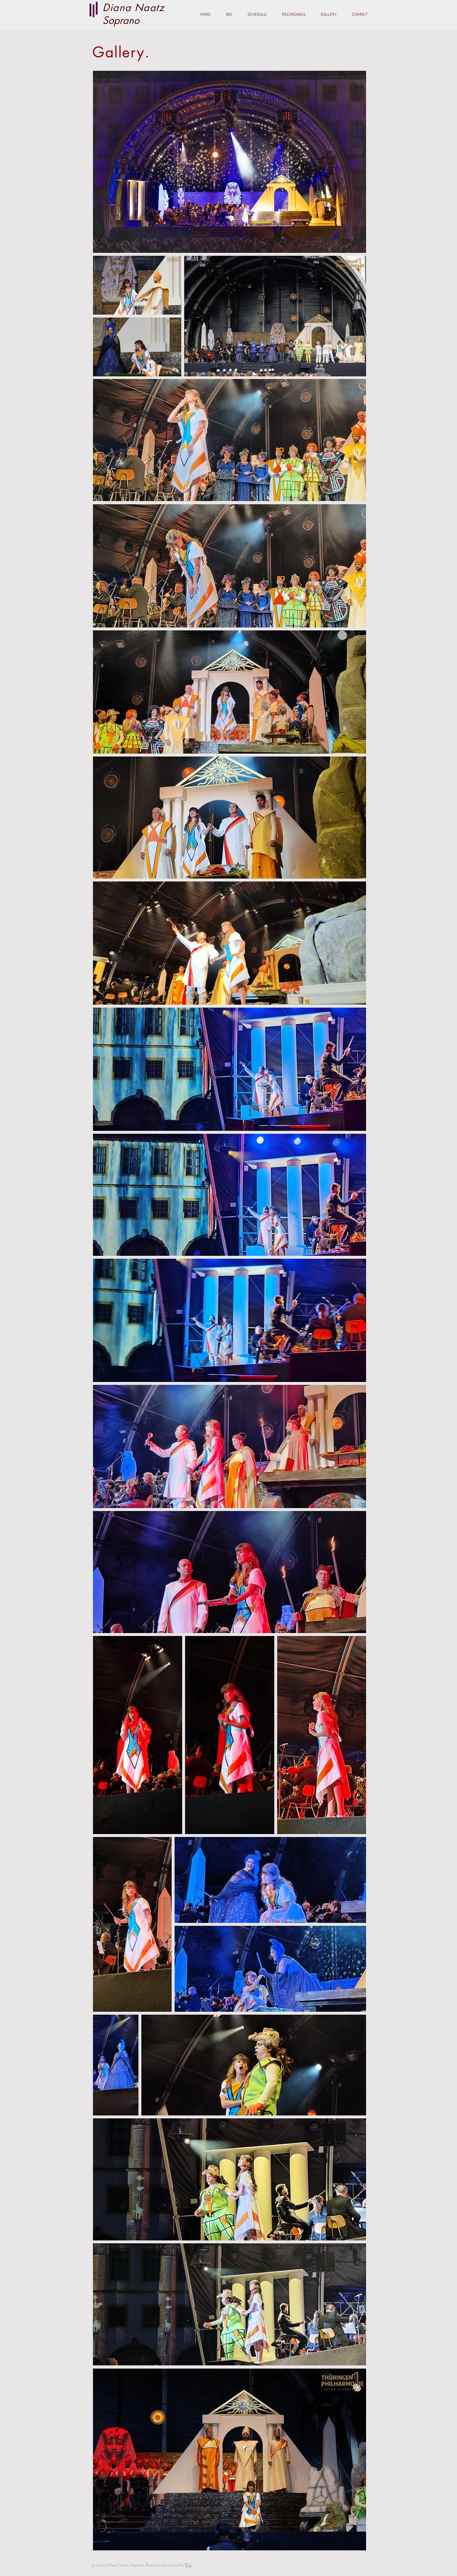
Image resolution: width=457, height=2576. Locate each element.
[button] (324, 14)
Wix (188, 2565)
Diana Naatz (134, 7)
